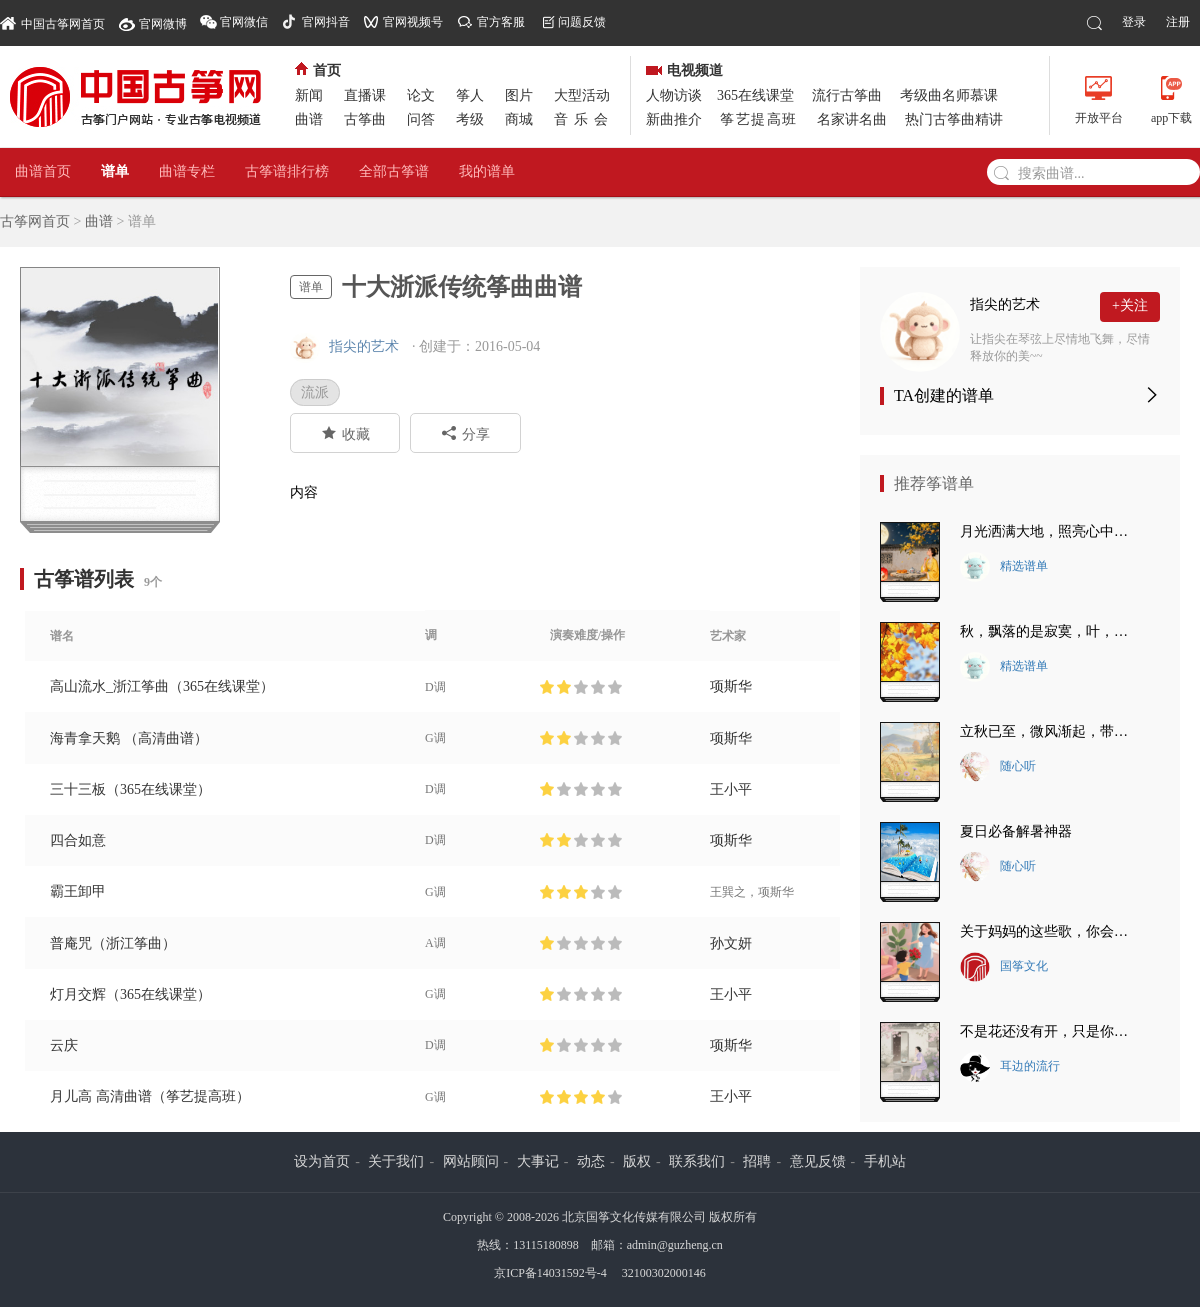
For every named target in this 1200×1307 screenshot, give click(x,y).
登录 (1134, 22)
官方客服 (501, 22)
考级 (470, 119)
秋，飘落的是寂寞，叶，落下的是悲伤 (1050, 631)
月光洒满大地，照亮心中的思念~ (1050, 531)
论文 (421, 95)
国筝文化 (1004, 967)
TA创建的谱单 (944, 395)
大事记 (538, 1161)
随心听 (998, 767)
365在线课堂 (755, 95)
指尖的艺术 (364, 346)
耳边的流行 (1010, 1067)
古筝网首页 (35, 221)
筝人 (470, 95)
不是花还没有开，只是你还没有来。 (1050, 1031)
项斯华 (731, 686)
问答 (421, 119)
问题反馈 (582, 22)
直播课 (365, 95)
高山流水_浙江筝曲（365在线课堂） (162, 686)
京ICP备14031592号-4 (550, 1273)
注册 (1178, 22)
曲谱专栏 (187, 171)
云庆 (64, 1045)
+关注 (1130, 305)
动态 (591, 1161)
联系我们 (697, 1161)
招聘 (757, 1161)
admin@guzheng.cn (675, 1245)
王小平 (731, 789)
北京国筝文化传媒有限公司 (634, 1217)
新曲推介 (674, 119)
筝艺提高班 (759, 119)
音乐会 (584, 119)
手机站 (885, 1161)
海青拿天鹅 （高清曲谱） (129, 738)
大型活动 (582, 95)
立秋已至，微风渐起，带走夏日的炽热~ (1050, 731)
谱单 (115, 171)
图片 (519, 95)
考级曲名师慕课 (949, 95)
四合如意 (78, 840)
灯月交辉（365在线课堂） (130, 994)
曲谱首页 (43, 171)
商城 (519, 119)
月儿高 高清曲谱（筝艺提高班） (150, 1096)
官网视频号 (413, 22)
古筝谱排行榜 (287, 171)
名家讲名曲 (852, 119)
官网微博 (163, 24)
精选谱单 (1004, 567)
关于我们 (396, 1161)
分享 (465, 433)
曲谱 (309, 119)
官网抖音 (326, 22)
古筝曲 (365, 119)
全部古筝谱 (394, 171)
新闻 (309, 95)
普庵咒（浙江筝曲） (113, 943)
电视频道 (684, 70)
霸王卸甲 (78, 891)
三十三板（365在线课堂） (130, 789)
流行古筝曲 (847, 95)
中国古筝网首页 (52, 22)
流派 (315, 392)
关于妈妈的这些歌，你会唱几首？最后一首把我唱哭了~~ (1050, 931)
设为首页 (322, 1161)
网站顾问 (471, 1161)
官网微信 (244, 22)
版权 (637, 1161)
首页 (318, 70)
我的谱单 (487, 171)
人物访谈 (674, 95)
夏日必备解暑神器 (1016, 831)
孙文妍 (731, 943)
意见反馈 (818, 1161)
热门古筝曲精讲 (954, 119)
